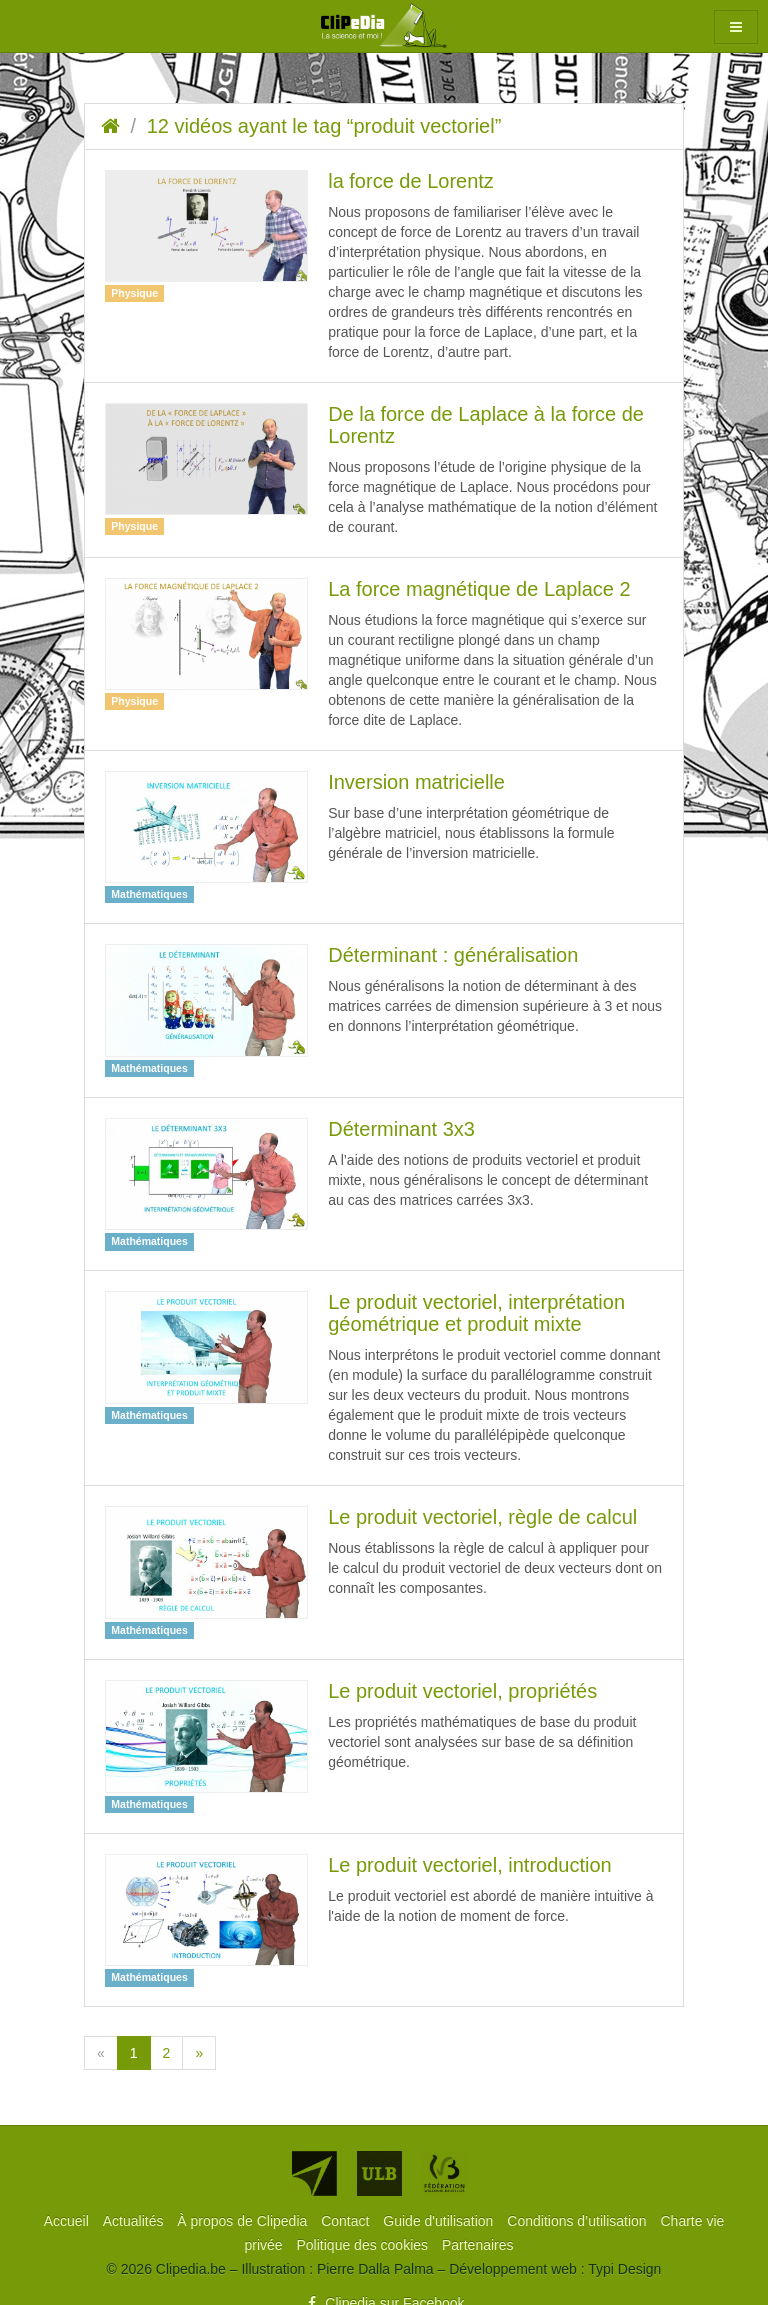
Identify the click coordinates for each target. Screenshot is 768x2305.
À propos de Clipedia (244, 2221)
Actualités (135, 2221)
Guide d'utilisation (440, 2221)
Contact (347, 2221)
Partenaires (478, 2245)
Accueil (68, 2221)
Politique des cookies (364, 2245)
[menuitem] (68, 2221)
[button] (736, 27)
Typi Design (624, 2269)
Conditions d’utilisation (578, 2221)
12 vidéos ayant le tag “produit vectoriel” (324, 126)
